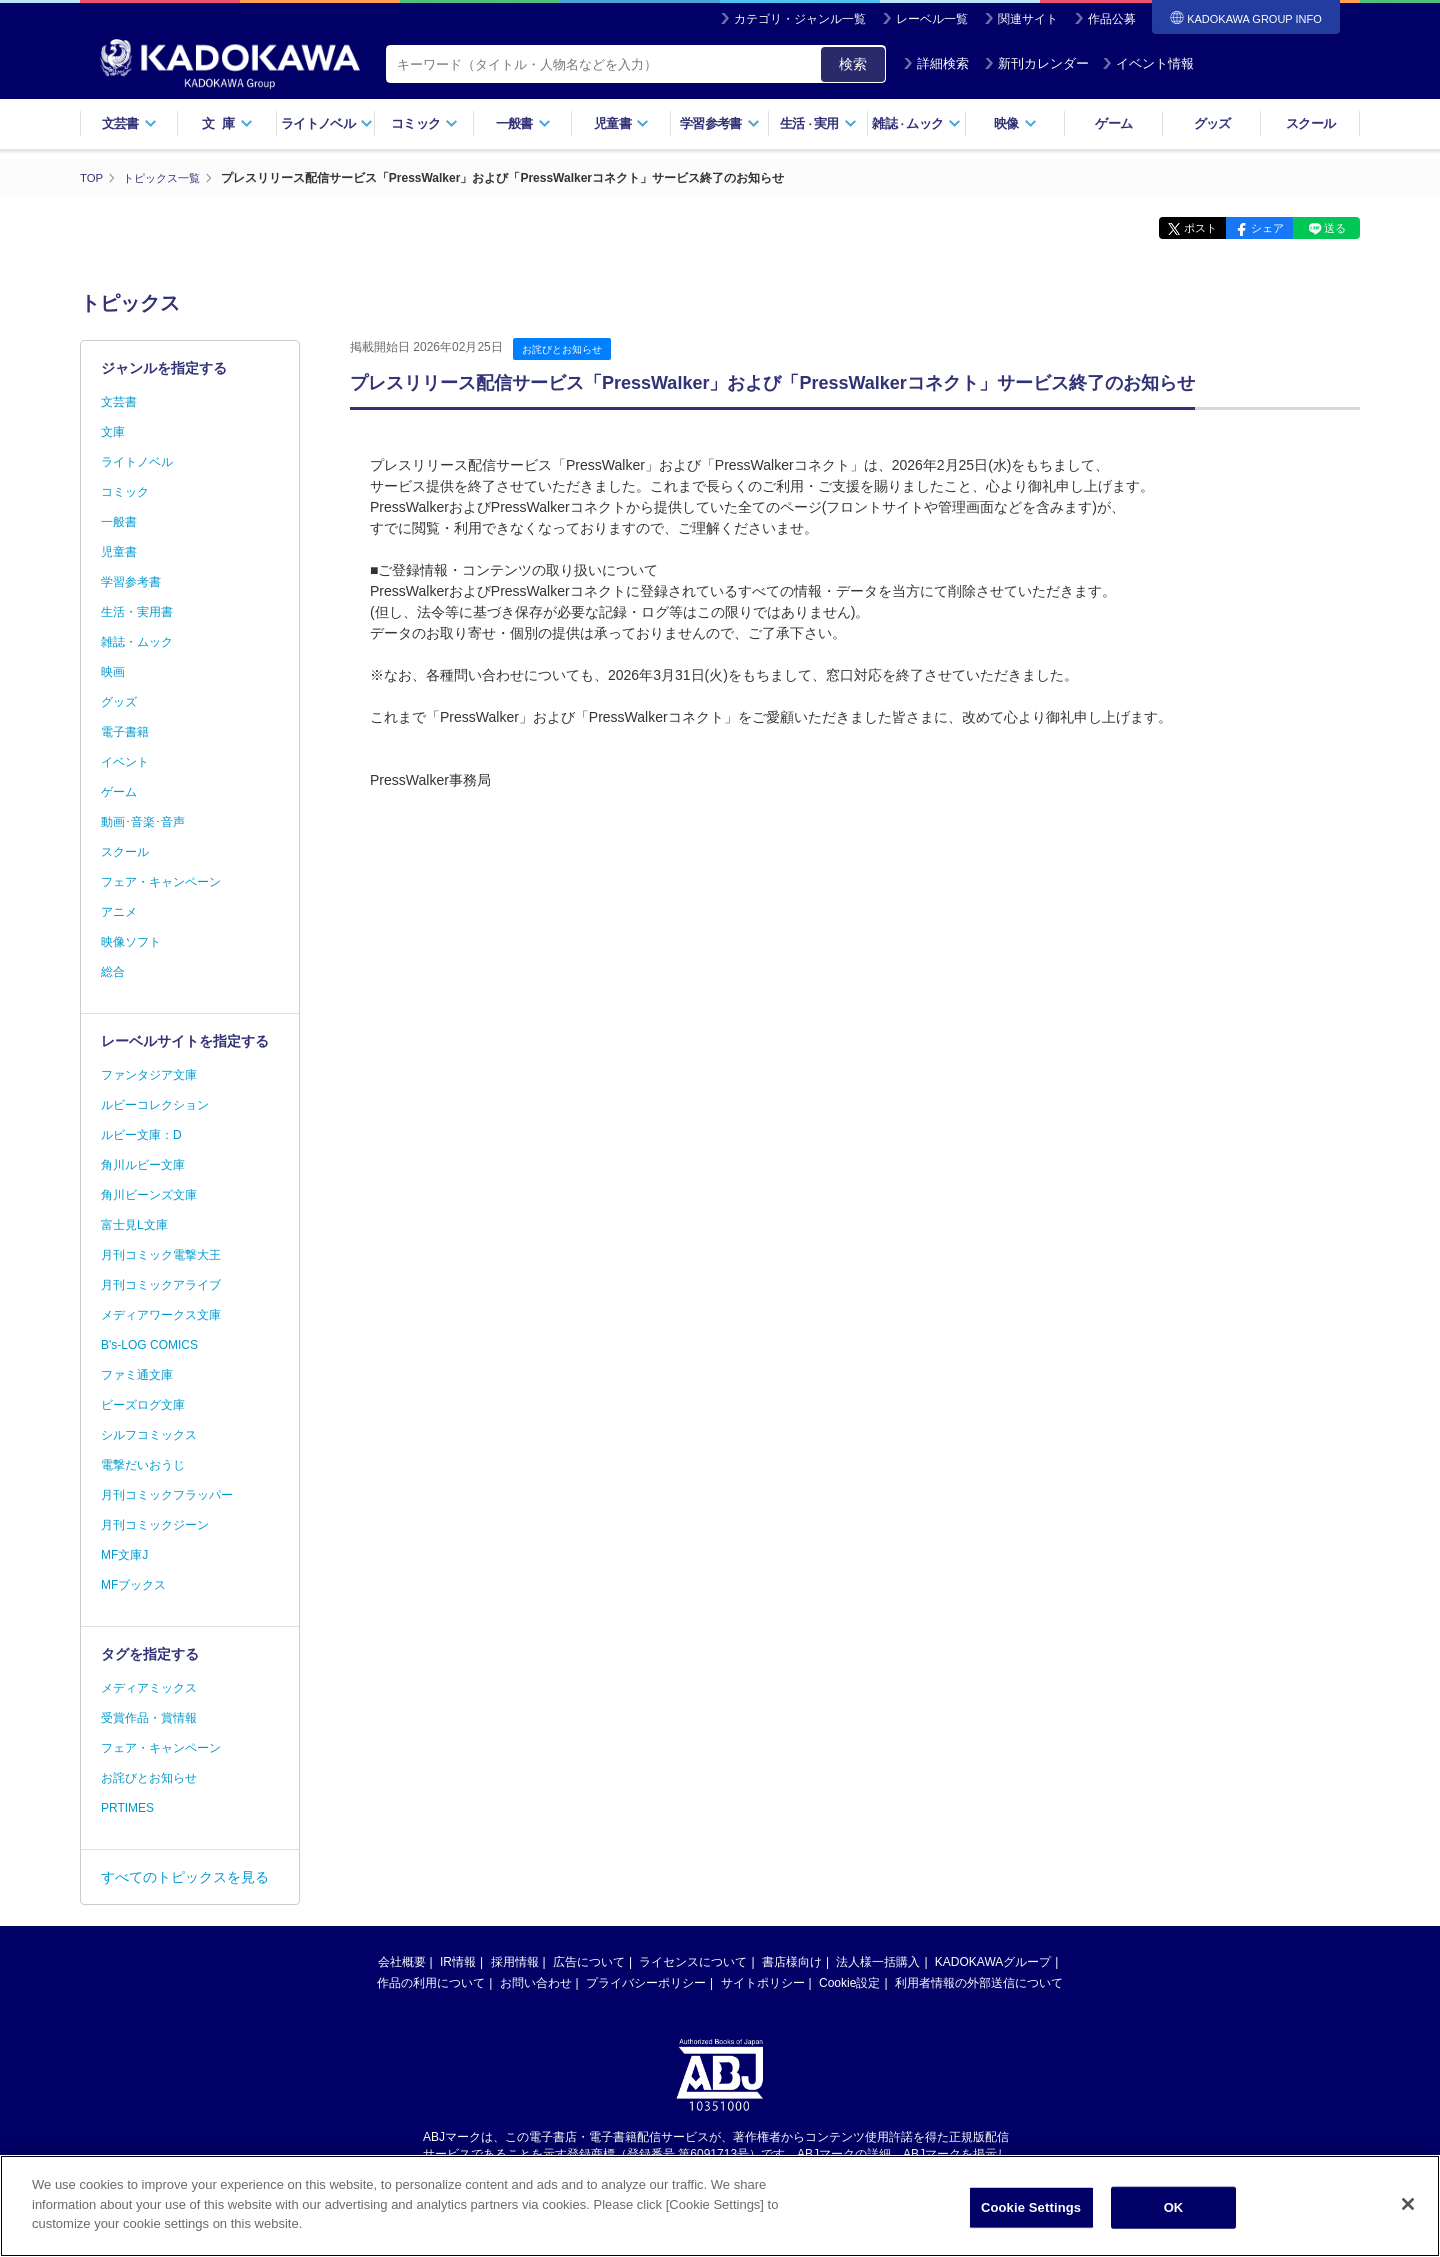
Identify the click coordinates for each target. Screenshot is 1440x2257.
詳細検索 (936, 63)
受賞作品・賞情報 (149, 1718)
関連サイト (1028, 19)
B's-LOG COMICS (149, 1345)
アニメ (119, 912)
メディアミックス (149, 1688)
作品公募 (1112, 19)
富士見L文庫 (134, 1225)
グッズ (1212, 123)
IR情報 (458, 1962)
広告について (589, 1962)
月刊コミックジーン (155, 1525)
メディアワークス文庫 (161, 1315)
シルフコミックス (149, 1435)
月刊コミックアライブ (161, 1285)
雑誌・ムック (137, 642)
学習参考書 (720, 123)
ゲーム (1113, 123)
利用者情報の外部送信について (979, 1983)
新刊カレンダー (1036, 63)
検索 (853, 64)
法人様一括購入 (878, 1962)
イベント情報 (1148, 63)
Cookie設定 (849, 1983)
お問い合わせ (536, 1983)
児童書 (621, 123)
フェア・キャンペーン (161, 882)
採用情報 (515, 1962)
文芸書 (129, 123)
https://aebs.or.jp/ (648, 2170)
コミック (424, 123)
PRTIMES (127, 1808)
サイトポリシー (763, 1983)
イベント (125, 762)
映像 (1015, 123)
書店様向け (792, 1962)
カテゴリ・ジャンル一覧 (800, 19)
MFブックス (133, 1585)
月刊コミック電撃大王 (161, 1255)
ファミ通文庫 (137, 1375)
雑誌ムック (916, 123)
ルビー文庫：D (141, 1135)
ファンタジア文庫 (149, 1075)
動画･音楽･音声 (143, 822)
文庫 (113, 432)
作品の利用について (431, 1983)
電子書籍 (125, 732)
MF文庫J (124, 1555)
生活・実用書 (137, 612)
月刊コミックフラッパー (167, 1495)
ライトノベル (327, 123)
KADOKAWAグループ (993, 1962)
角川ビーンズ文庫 (149, 1195)
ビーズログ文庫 (143, 1405)
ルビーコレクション (155, 1105)
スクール (1310, 123)
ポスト (1175, 228)
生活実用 (818, 123)
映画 (113, 672)
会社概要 (402, 1962)
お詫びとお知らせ (566, 349)
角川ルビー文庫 (143, 1165)
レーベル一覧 (932, 19)
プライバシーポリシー (646, 1983)
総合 (113, 972)
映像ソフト (131, 942)
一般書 (523, 123)
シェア (1252, 228)
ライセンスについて (693, 1962)
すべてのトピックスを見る (185, 1877)
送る (1330, 228)
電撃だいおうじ (143, 1465)
